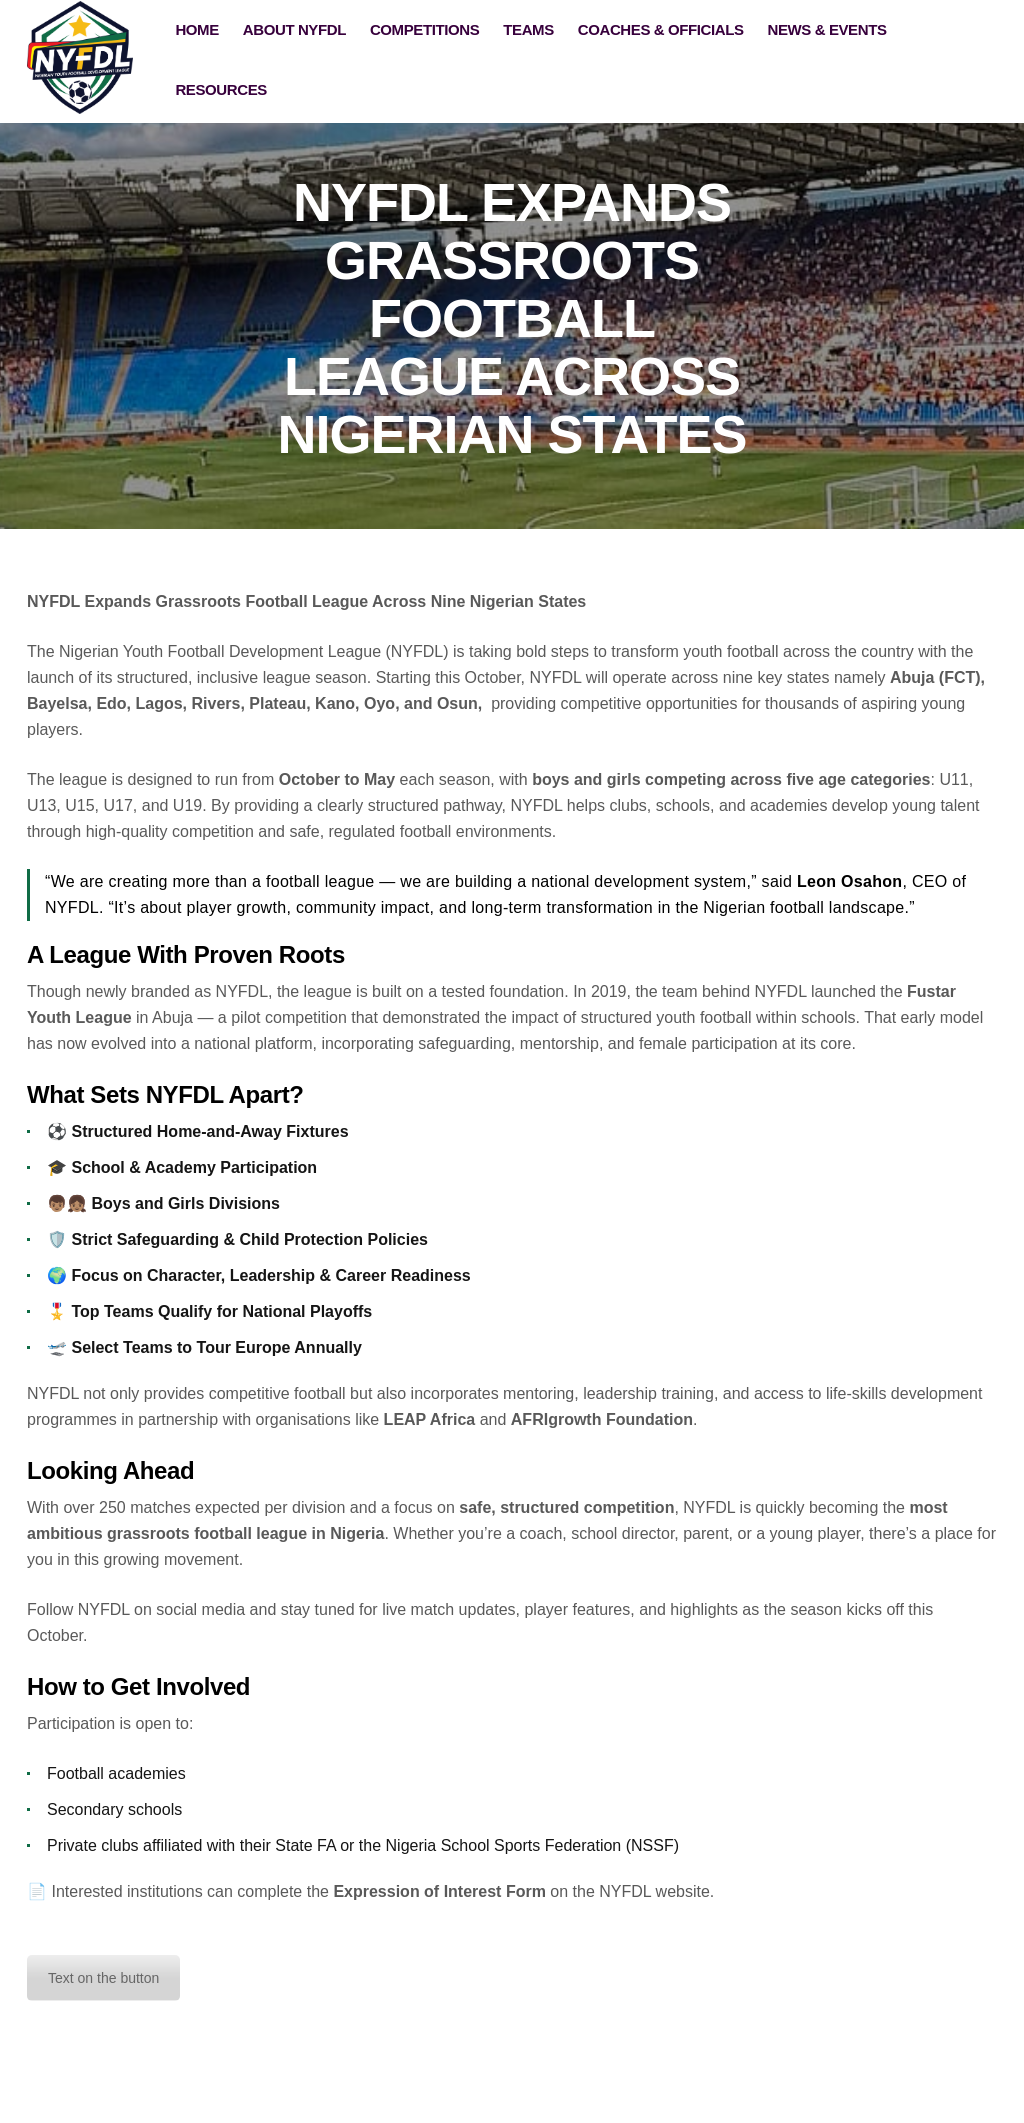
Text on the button (103, 1978)
